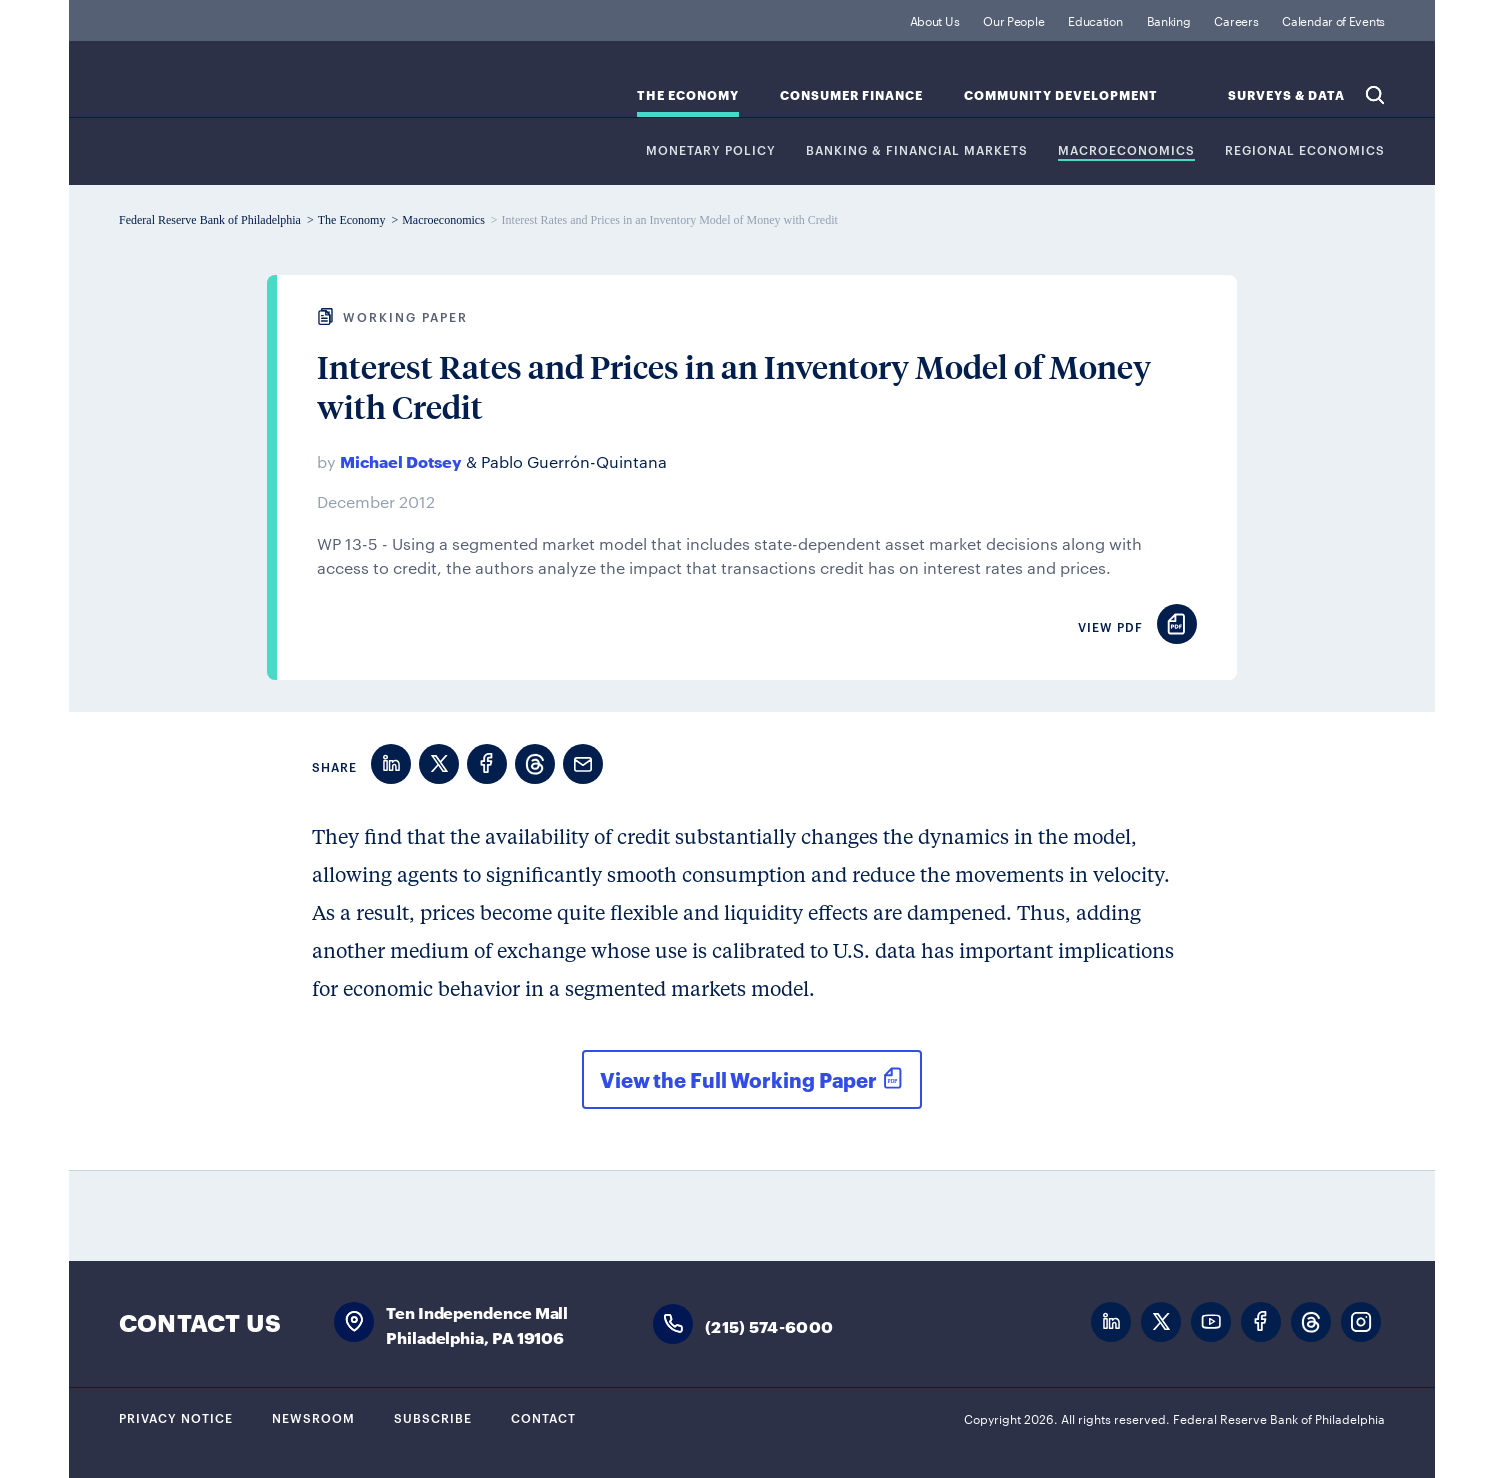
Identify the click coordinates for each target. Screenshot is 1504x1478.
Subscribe (433, 1417)
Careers (1236, 20)
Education (1095, 20)
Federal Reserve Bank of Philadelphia (284, 90)
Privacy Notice (176, 1417)
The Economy (688, 95)
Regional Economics (1305, 150)
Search (1375, 95)
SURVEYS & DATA (1286, 95)
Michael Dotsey (401, 460)
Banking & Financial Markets (917, 150)
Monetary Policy (711, 150)
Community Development (1061, 95)
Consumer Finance (851, 95)
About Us (935, 20)
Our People (1013, 20)
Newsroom (313, 1417)
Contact (543, 1417)
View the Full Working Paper (738, 1079)
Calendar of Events (1333, 20)
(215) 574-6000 (769, 1325)
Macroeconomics (1126, 150)
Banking (1169, 20)
